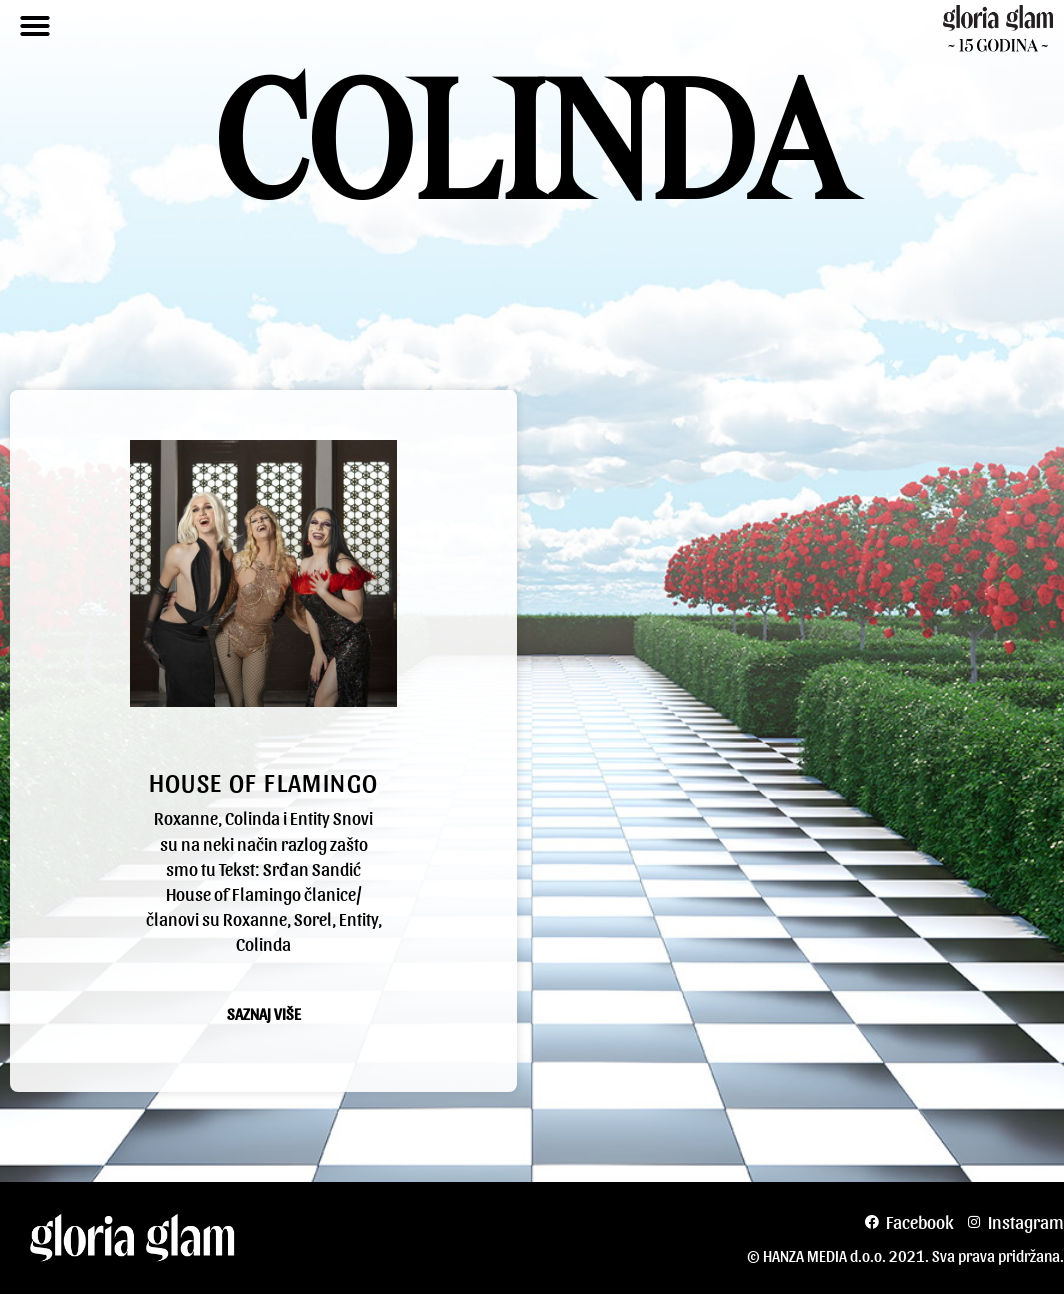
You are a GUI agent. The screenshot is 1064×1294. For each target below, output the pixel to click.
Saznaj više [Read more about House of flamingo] (264, 1014)
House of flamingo (264, 781)
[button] (35, 26)
